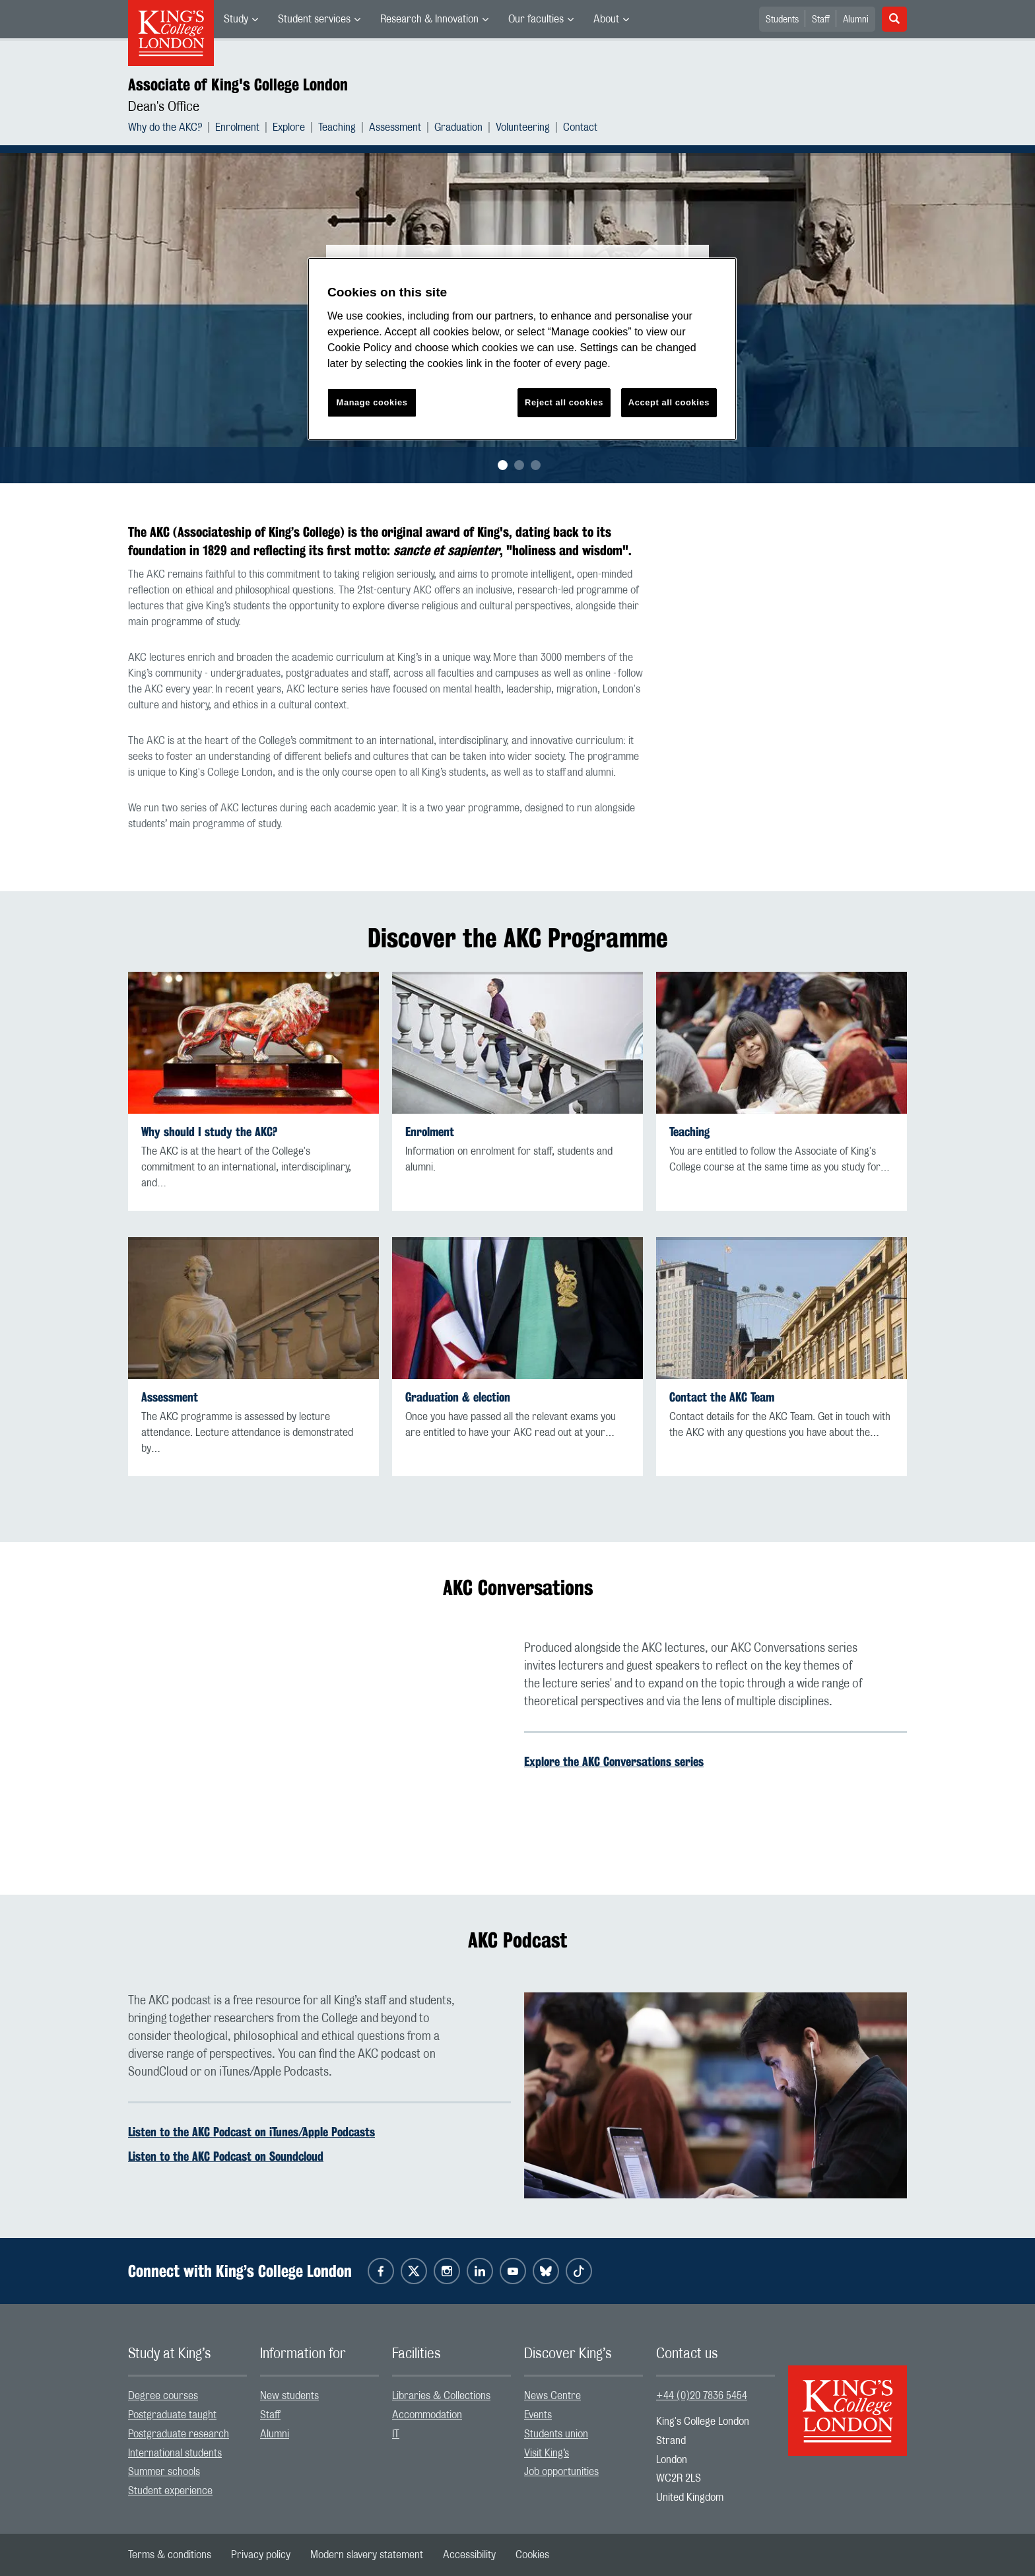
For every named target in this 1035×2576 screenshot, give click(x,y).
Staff (821, 19)
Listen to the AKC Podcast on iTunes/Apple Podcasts (251, 2131)
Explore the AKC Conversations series (614, 1761)
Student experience (170, 2491)
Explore (289, 127)
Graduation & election (457, 1397)
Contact (580, 127)
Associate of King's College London (238, 84)
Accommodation (427, 2415)
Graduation (458, 127)
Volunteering (523, 127)
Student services (314, 19)
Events (538, 2415)
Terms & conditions (169, 2555)
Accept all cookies (669, 402)
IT (395, 2434)
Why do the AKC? (165, 127)
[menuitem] (241, 19)
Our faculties (536, 19)
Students (782, 19)
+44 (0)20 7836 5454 (701, 2395)
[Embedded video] (319, 1747)
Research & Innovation (429, 19)
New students (289, 2395)
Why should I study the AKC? (209, 1132)
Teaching (337, 127)
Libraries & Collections (441, 2395)
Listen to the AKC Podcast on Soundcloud (225, 2156)
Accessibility (469, 2555)
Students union (556, 2434)
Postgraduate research (178, 2434)
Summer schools (164, 2471)
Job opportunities (561, 2471)
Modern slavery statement (366, 2555)
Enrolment (237, 127)
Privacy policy (260, 2555)
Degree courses (163, 2395)
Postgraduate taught (172, 2415)
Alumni (856, 19)
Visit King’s (546, 2453)
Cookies (532, 2555)
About (606, 19)
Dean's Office (163, 107)
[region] (522, 348)
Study (236, 19)
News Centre (552, 2395)
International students (175, 2453)
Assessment (395, 127)
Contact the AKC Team (721, 1397)
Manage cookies (372, 402)
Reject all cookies (564, 402)
